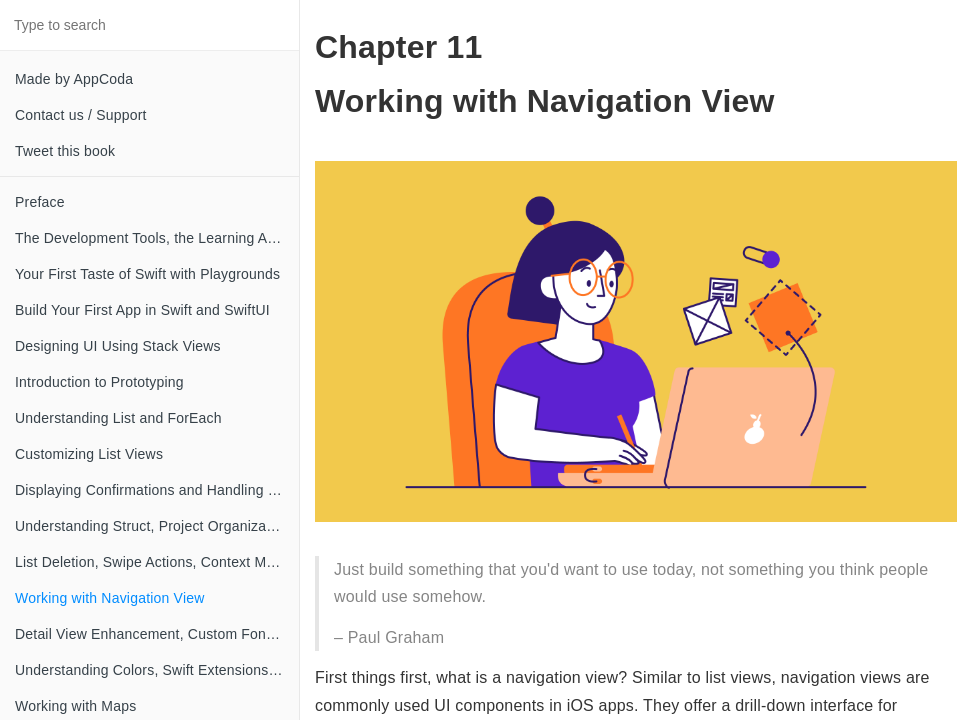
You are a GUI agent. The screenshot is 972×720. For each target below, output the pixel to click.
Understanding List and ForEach (118, 418)
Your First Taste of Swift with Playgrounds (147, 274)
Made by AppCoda (74, 79)
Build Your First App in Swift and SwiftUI (142, 310)
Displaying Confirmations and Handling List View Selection (157, 490)
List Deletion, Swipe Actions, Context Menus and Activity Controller (157, 562)
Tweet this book (65, 151)
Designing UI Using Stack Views (118, 346)
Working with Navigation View (110, 598)
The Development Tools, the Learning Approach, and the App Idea (157, 238)
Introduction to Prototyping (99, 382)
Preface (40, 202)
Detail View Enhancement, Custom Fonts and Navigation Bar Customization (157, 634)
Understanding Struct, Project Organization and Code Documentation (157, 526)
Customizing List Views (89, 454)
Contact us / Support (81, 115)
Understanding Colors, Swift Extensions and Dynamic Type (157, 670)
